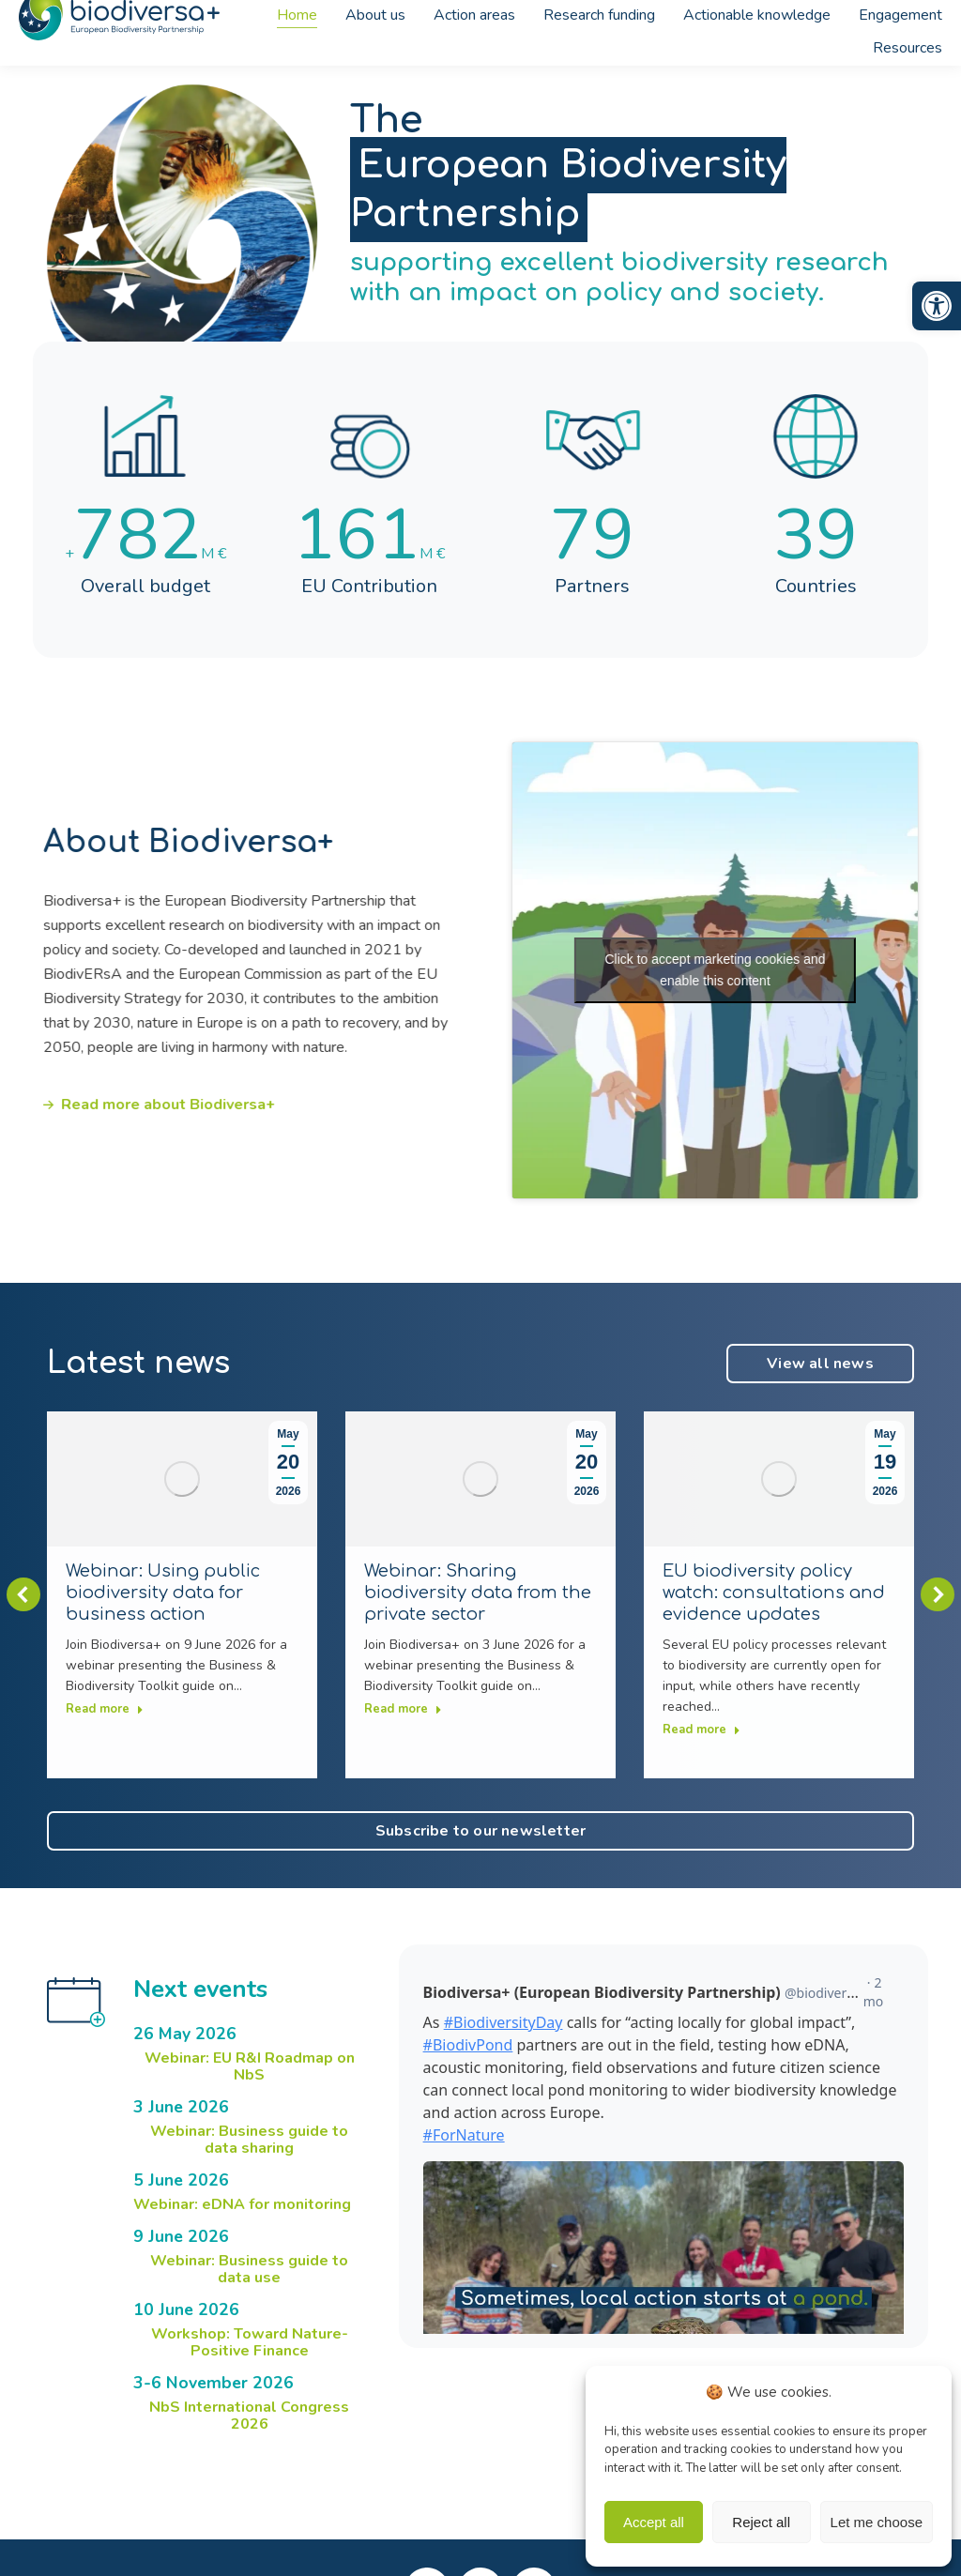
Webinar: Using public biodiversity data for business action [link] (163, 1592)
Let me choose (877, 2522)
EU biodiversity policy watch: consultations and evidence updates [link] (774, 1592)
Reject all (761, 2522)
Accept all (653, 2522)
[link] (936, 306)
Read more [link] (105, 1709)
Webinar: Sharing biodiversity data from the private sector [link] (477, 1592)
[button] (23, 1594)
